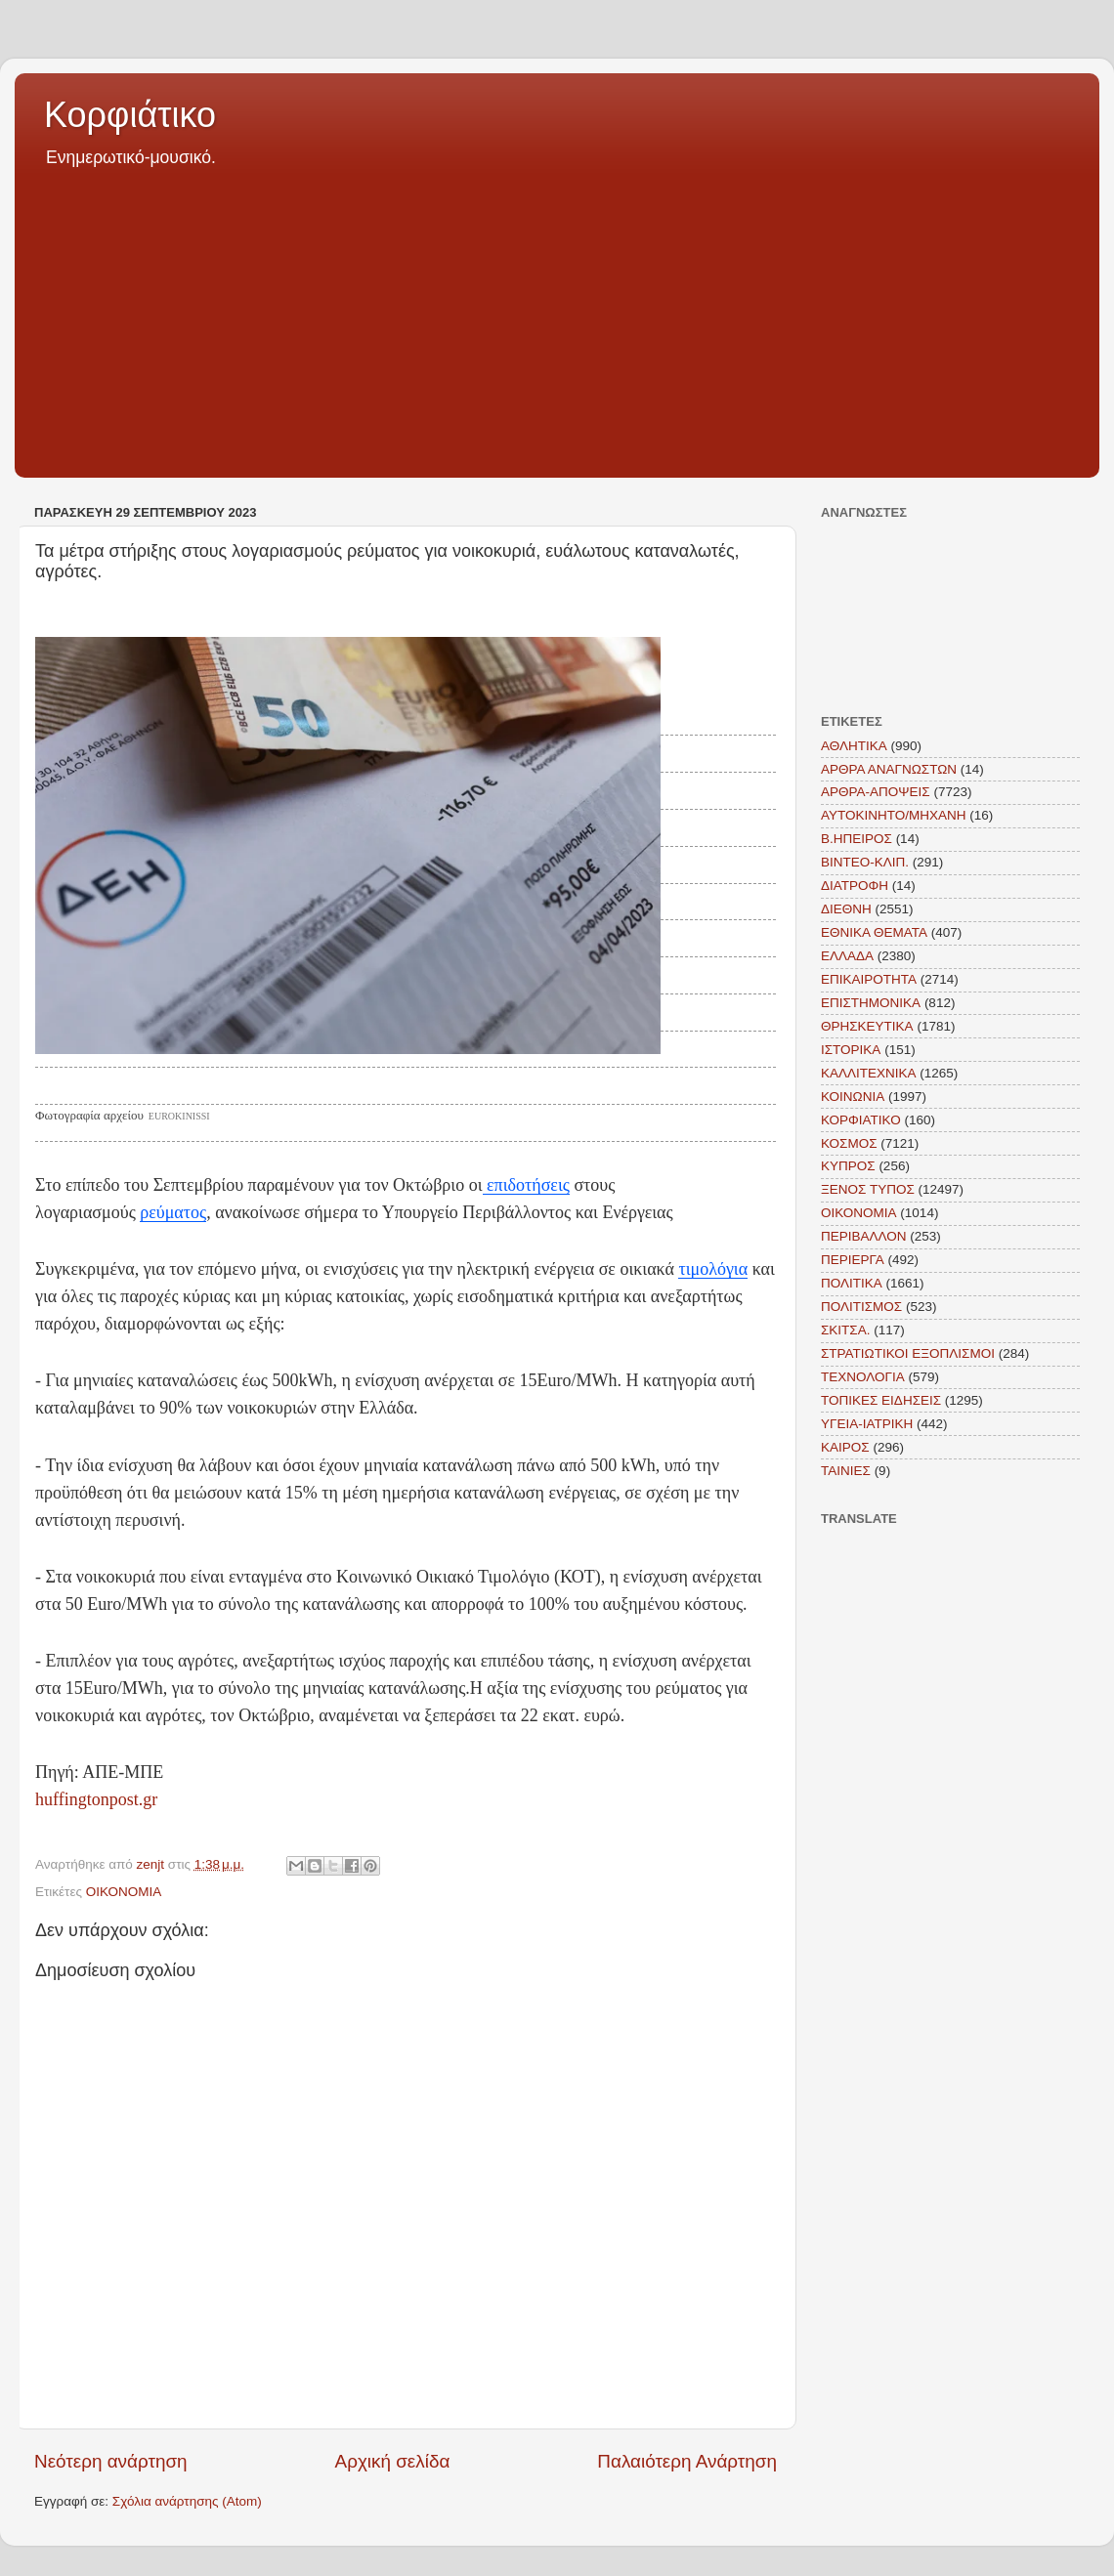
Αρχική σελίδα (392, 2461)
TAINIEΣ (846, 1470)
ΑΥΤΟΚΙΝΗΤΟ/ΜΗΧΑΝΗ (893, 815)
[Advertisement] (557, 316)
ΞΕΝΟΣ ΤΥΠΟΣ (868, 1189)
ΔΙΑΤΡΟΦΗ (854, 885)
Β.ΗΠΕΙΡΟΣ (856, 838)
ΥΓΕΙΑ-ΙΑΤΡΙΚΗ (867, 1423)
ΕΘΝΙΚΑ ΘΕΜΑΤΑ (874, 932)
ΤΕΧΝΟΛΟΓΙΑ (863, 1377)
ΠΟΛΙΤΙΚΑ (851, 1283)
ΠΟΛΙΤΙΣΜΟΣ (861, 1306)
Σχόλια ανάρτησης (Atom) (187, 2501)
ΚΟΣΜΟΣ (849, 1143)
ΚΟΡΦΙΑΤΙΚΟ (861, 1120)
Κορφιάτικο (130, 115)
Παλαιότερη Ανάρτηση (687, 2461)
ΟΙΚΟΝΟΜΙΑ (124, 1891)
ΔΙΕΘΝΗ (846, 909)
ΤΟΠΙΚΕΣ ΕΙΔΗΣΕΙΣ (881, 1400)
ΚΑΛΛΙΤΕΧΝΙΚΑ (869, 1073)
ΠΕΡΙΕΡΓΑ (852, 1259)
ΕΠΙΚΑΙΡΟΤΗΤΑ (869, 979)
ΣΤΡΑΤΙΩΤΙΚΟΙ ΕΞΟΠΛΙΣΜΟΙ (908, 1353)
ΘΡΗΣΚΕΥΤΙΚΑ (867, 1026)
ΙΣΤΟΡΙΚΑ (850, 1049)
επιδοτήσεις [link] (526, 1185)
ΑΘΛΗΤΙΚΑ (854, 746)
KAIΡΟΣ (845, 1447)
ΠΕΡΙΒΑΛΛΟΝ (864, 1236)
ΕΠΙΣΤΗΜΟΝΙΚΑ (871, 1002)
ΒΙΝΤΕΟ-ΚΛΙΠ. (865, 862)
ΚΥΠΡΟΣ (848, 1166)
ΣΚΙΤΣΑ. (845, 1330)
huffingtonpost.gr (96, 1799)
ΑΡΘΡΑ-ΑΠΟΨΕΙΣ (875, 791)
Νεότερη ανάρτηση (111, 2461)
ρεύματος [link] (173, 1212)
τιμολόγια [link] (713, 1269)
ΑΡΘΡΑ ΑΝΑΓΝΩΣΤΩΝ (889, 769)
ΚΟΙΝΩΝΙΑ (852, 1096)
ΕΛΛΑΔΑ (847, 956)
